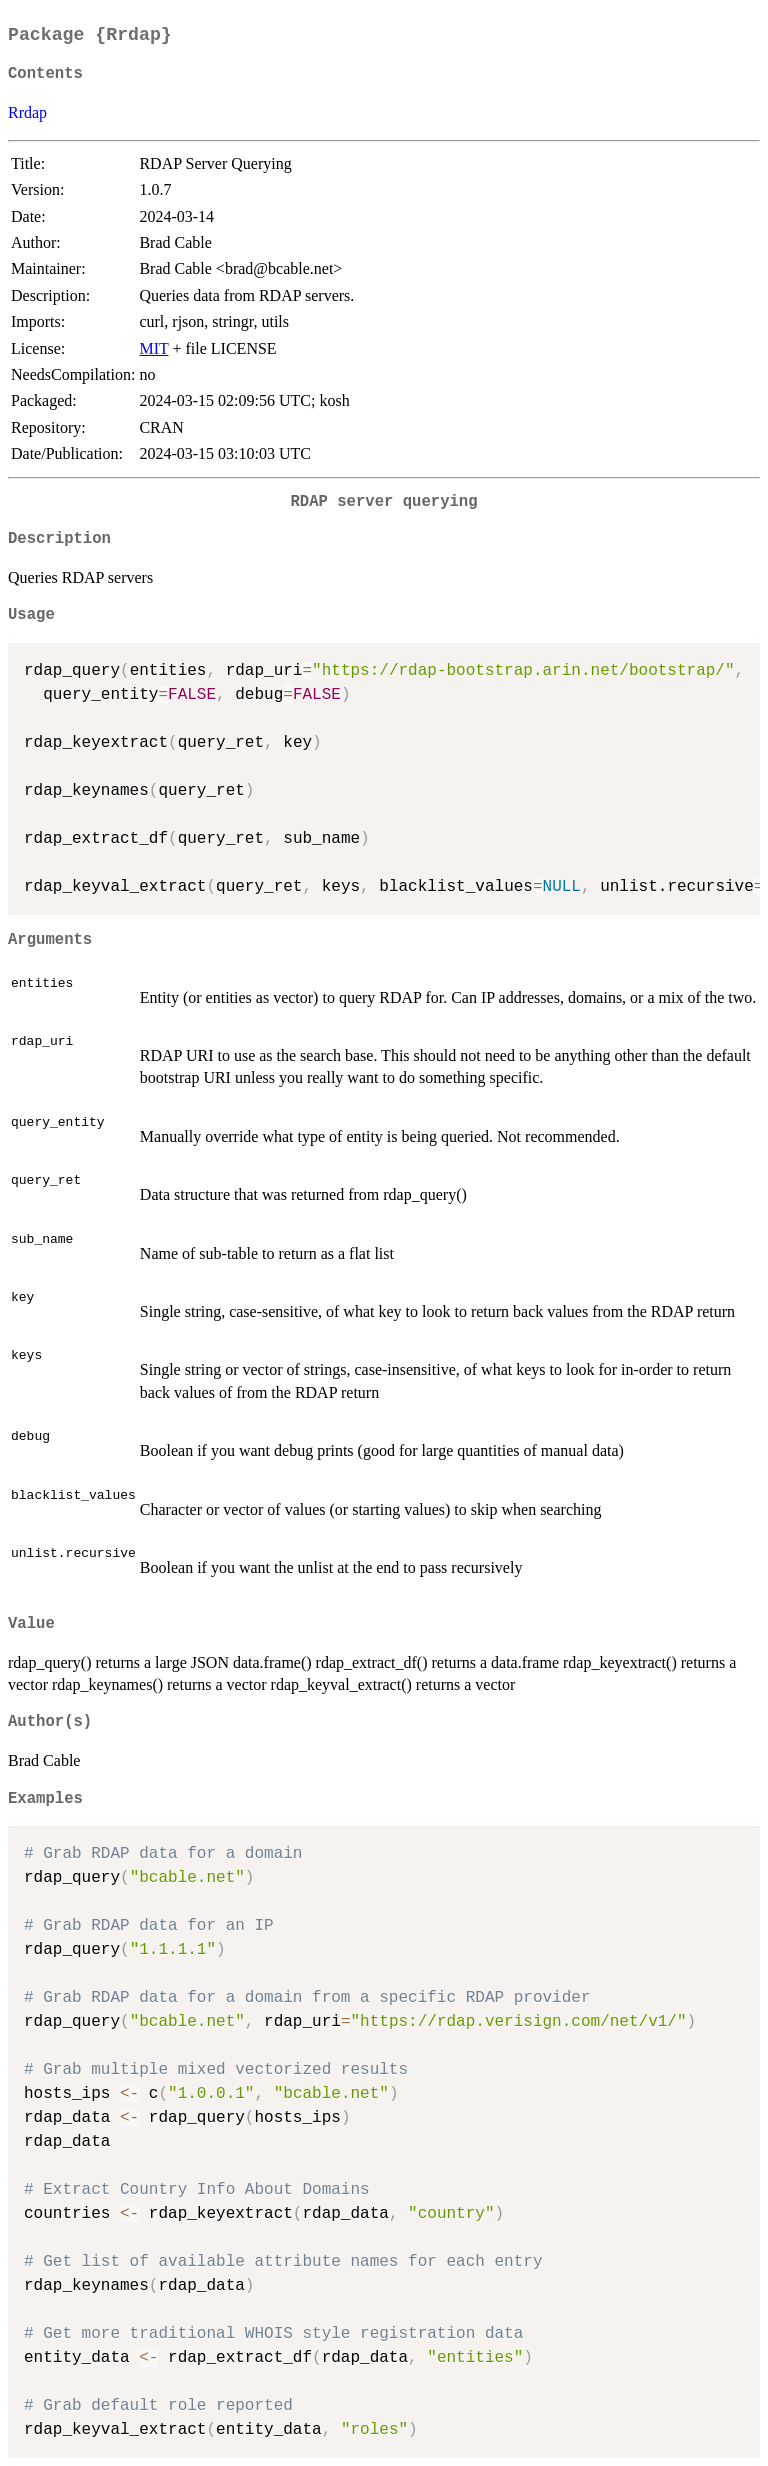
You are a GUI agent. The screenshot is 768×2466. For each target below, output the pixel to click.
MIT (153, 348)
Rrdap (27, 112)
